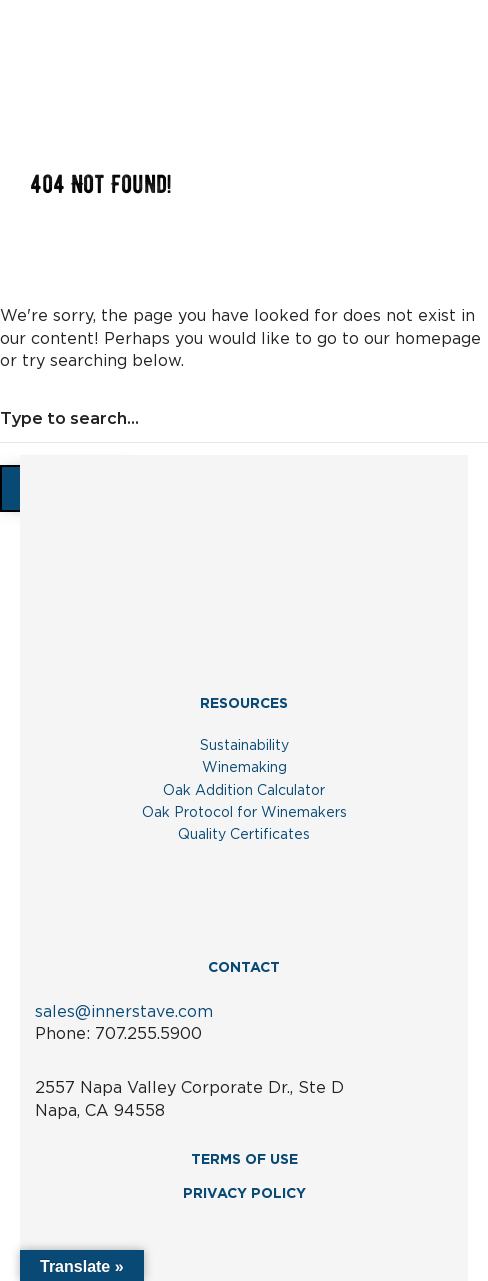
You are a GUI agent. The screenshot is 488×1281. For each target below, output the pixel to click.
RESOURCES (244, 704)
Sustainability (244, 746)
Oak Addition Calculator (244, 791)
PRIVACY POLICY (244, 1194)
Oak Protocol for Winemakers (244, 813)
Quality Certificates (244, 835)
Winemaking (244, 768)
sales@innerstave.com (124, 1012)
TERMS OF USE (244, 1160)
